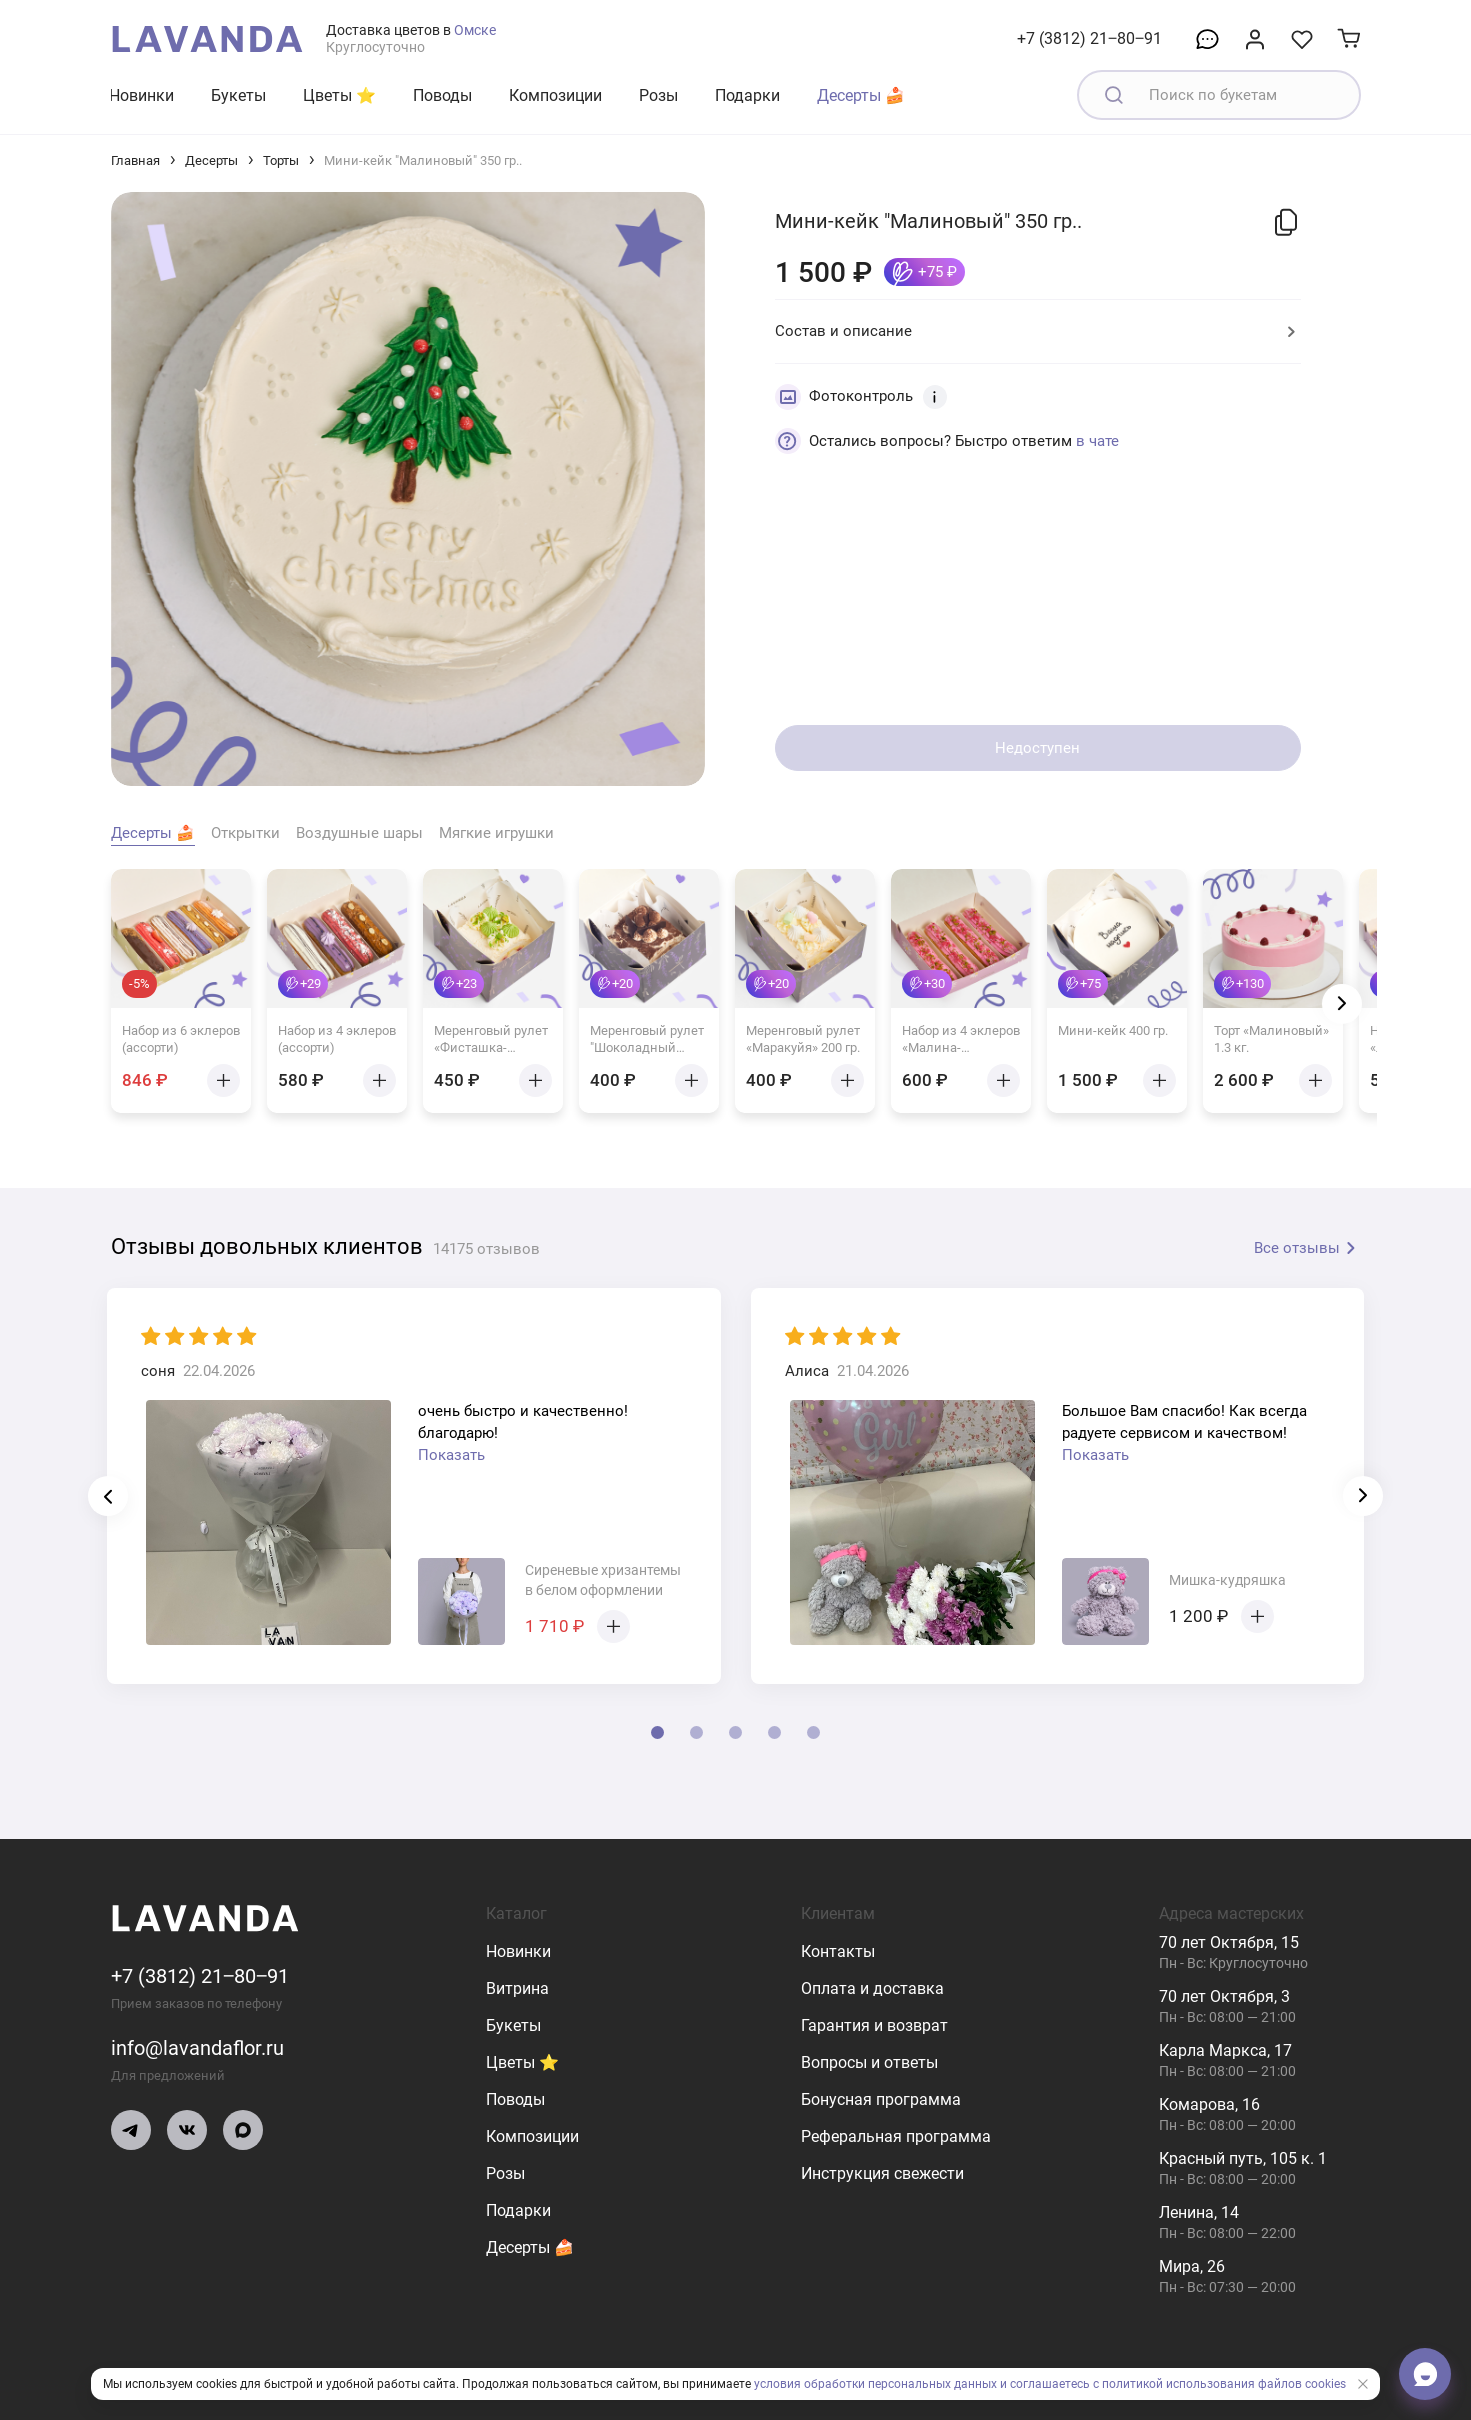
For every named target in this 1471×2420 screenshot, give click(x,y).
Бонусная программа (881, 2099)
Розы (658, 95)
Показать (451, 1455)
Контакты (838, 1951)
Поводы (442, 95)
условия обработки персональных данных (875, 2384)
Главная (135, 160)
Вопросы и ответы (869, 2062)
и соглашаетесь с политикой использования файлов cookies (1173, 2384)
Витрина (517, 1988)
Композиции (555, 95)
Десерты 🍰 (861, 95)
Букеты (238, 95)
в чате (1097, 441)
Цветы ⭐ (339, 95)
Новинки (141, 95)
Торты (281, 160)
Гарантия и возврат (874, 2025)
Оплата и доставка (872, 1988)
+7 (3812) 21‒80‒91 (1089, 38)
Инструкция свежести (882, 2173)
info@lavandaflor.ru (197, 2048)
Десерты (211, 160)
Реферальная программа (896, 2136)
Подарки (747, 95)
